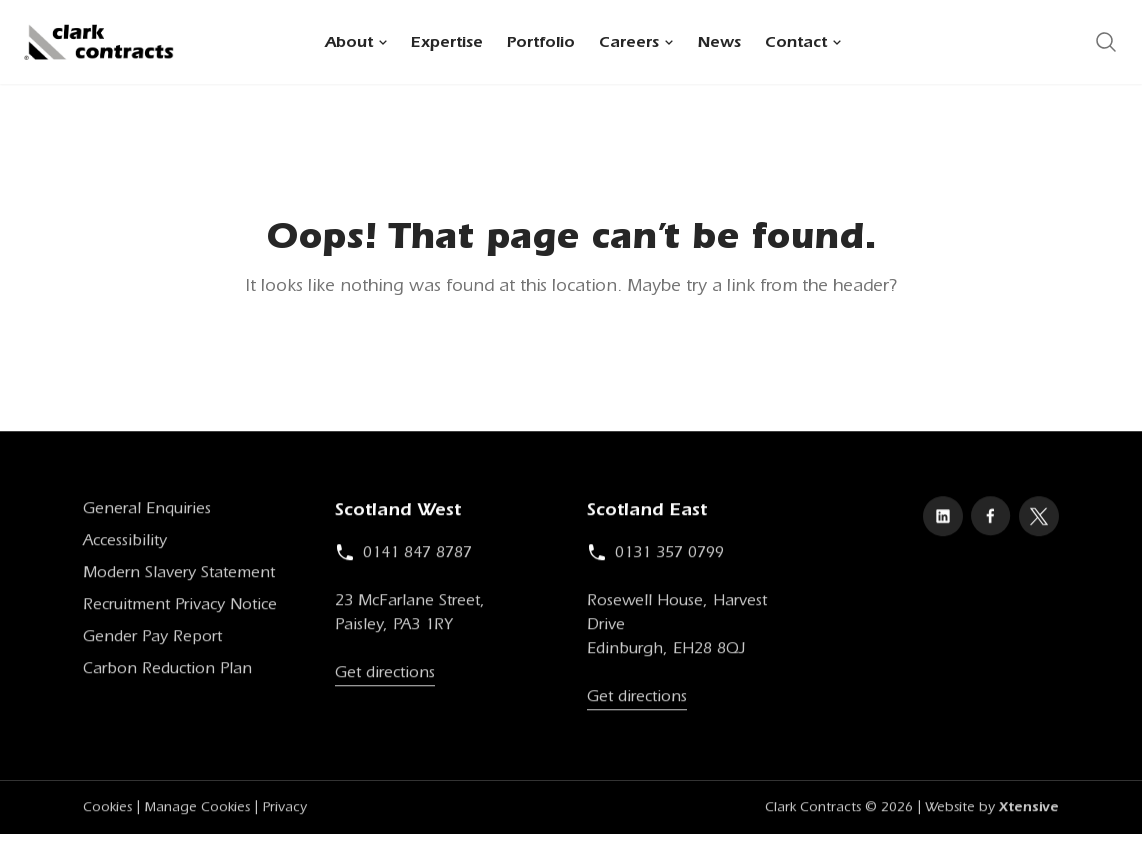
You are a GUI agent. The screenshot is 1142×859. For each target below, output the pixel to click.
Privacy (284, 812)
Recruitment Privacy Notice (180, 609)
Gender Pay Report (152, 641)
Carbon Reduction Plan (167, 673)
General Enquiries (147, 513)
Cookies (107, 812)
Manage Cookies (197, 812)
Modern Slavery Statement (179, 577)
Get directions (385, 677)
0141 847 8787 (403, 557)
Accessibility (125, 545)
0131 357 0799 (655, 557)
